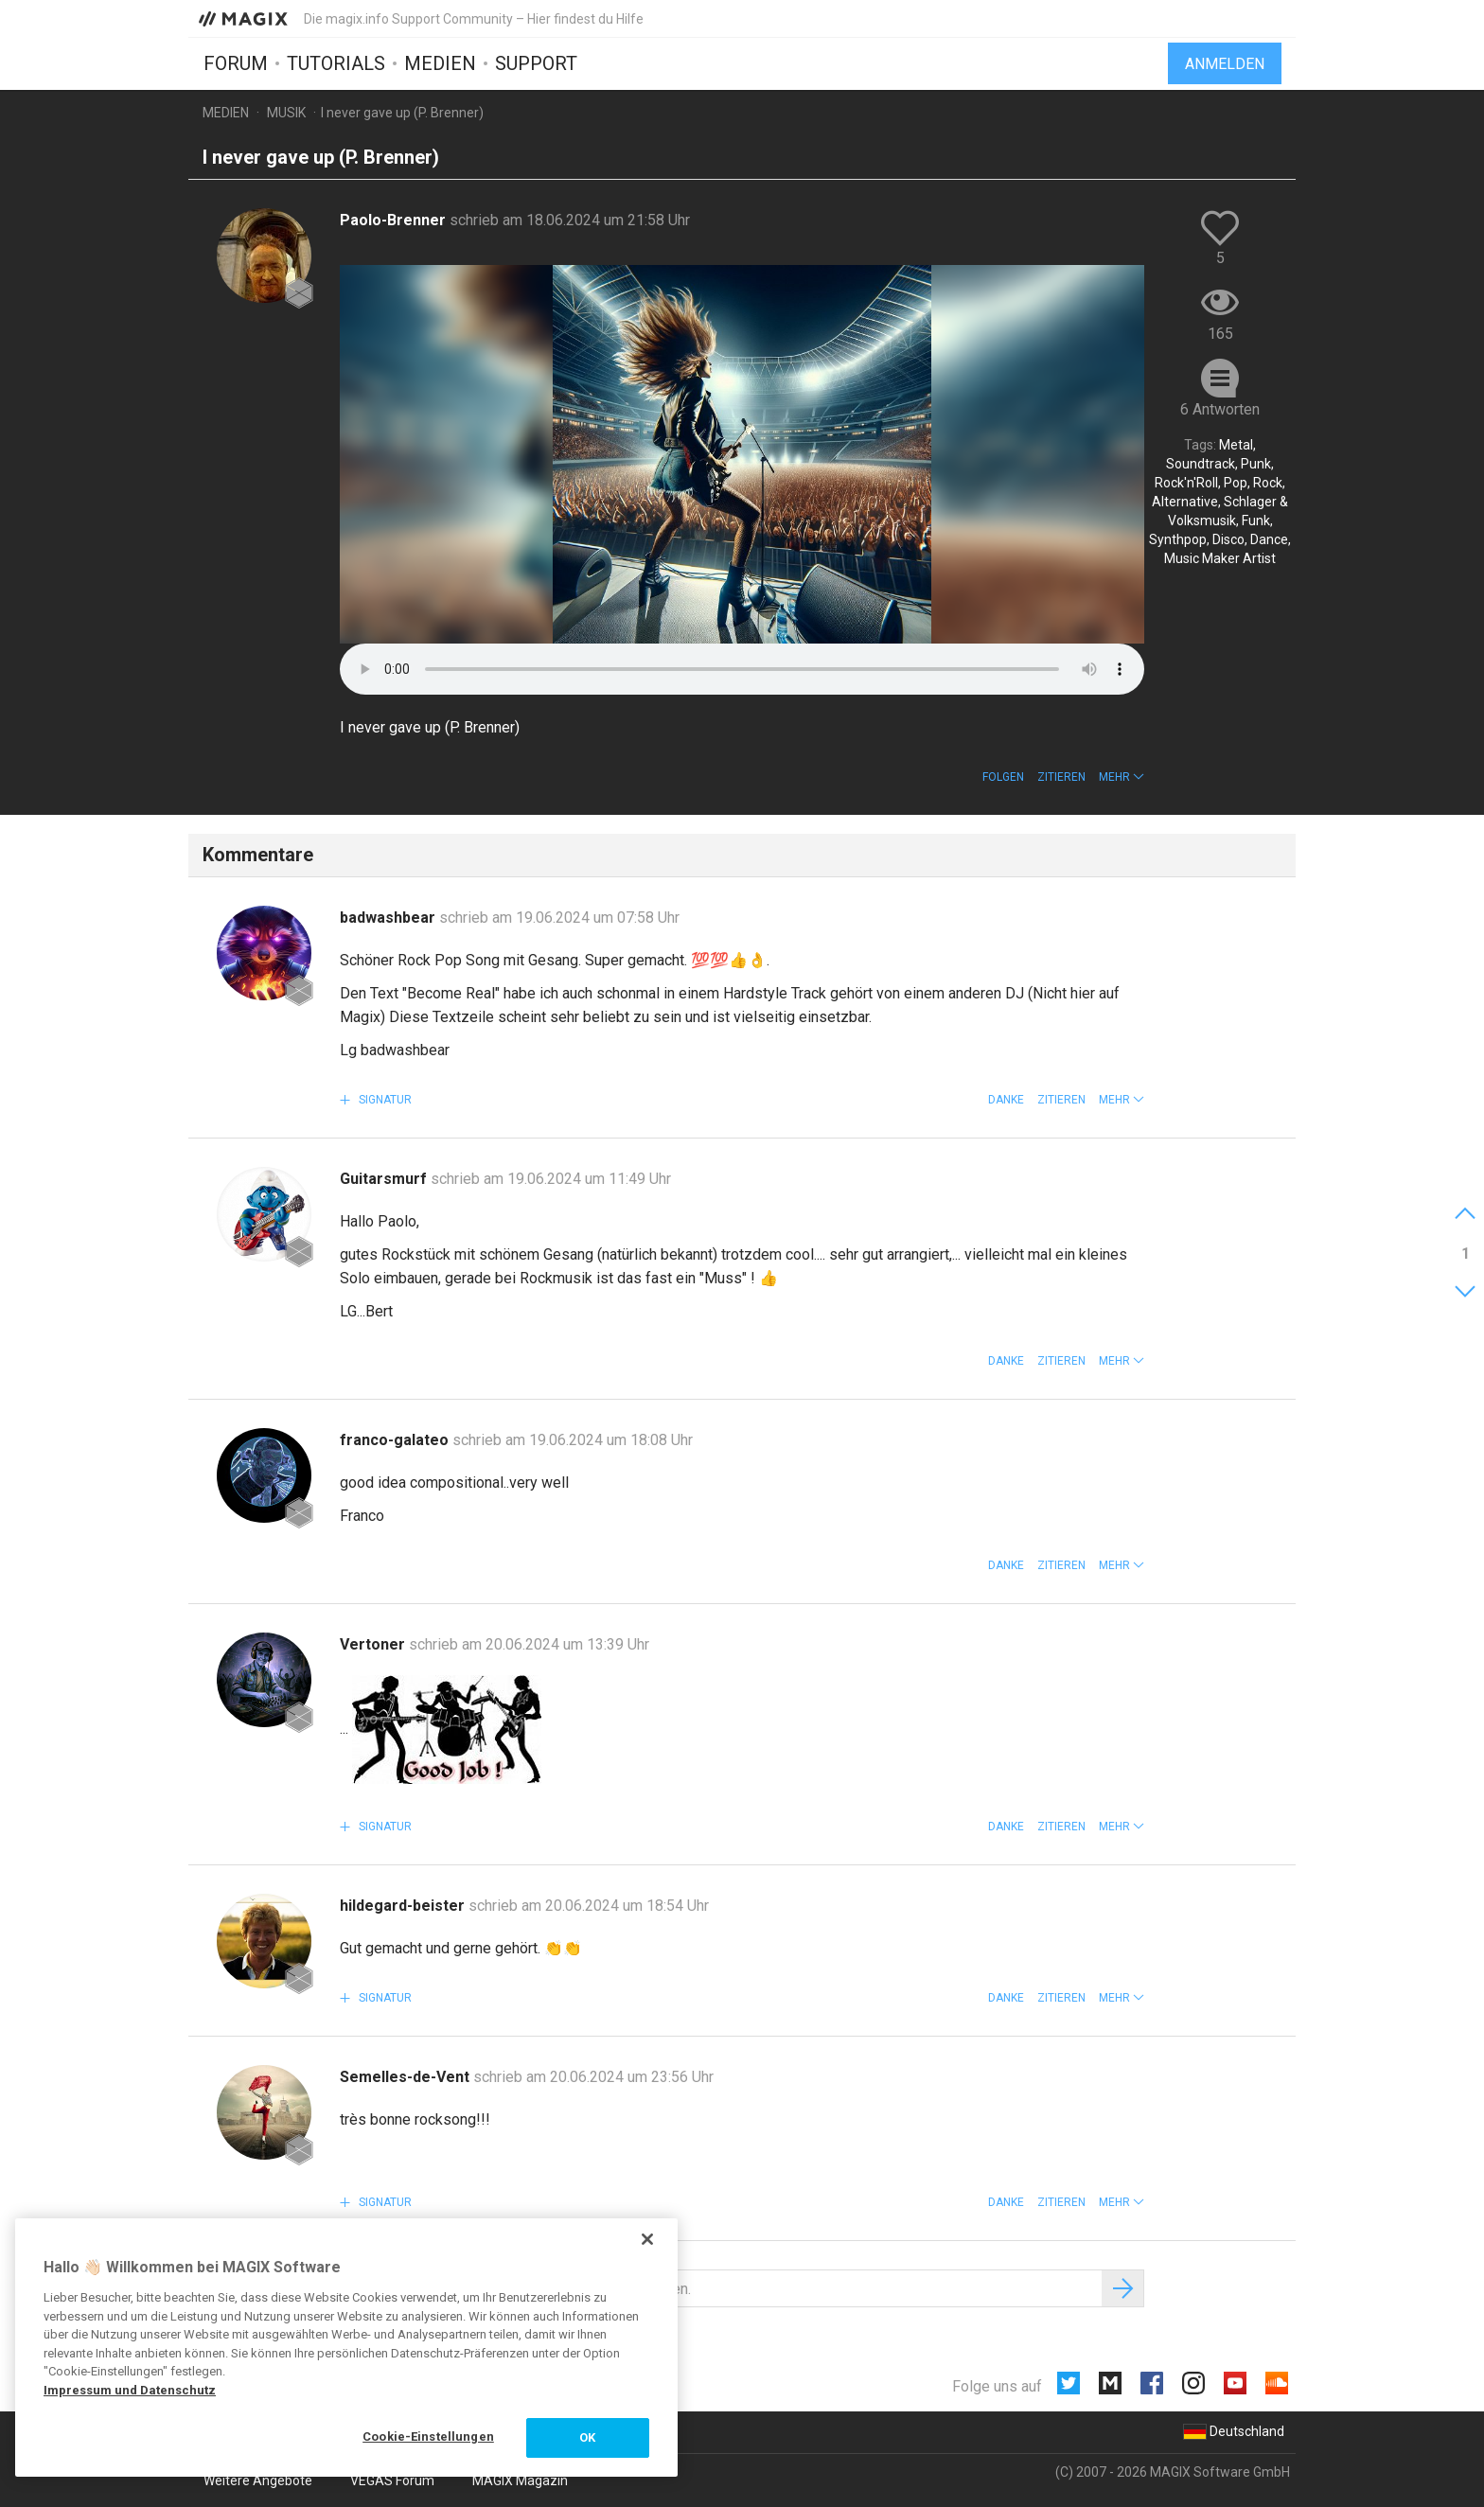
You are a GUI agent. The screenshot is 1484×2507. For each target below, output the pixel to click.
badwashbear (389, 918)
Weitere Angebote (257, 2480)
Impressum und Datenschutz (130, 2390)
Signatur (384, 1099)
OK (587, 2437)
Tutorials (336, 63)
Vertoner (374, 1644)
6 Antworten (1220, 409)
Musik (286, 112)
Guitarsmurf (385, 1179)
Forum (235, 63)
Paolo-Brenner (395, 220)
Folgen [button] (1003, 777)
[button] (1121, 777)
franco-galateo (396, 1440)
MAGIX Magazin (520, 2480)
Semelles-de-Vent (406, 2077)
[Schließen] (647, 2239)
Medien (440, 63)
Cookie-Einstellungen (428, 2436)
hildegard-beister (404, 1906)
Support (536, 63)
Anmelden (1224, 64)
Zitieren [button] (1061, 777)
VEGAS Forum (392, 2480)
